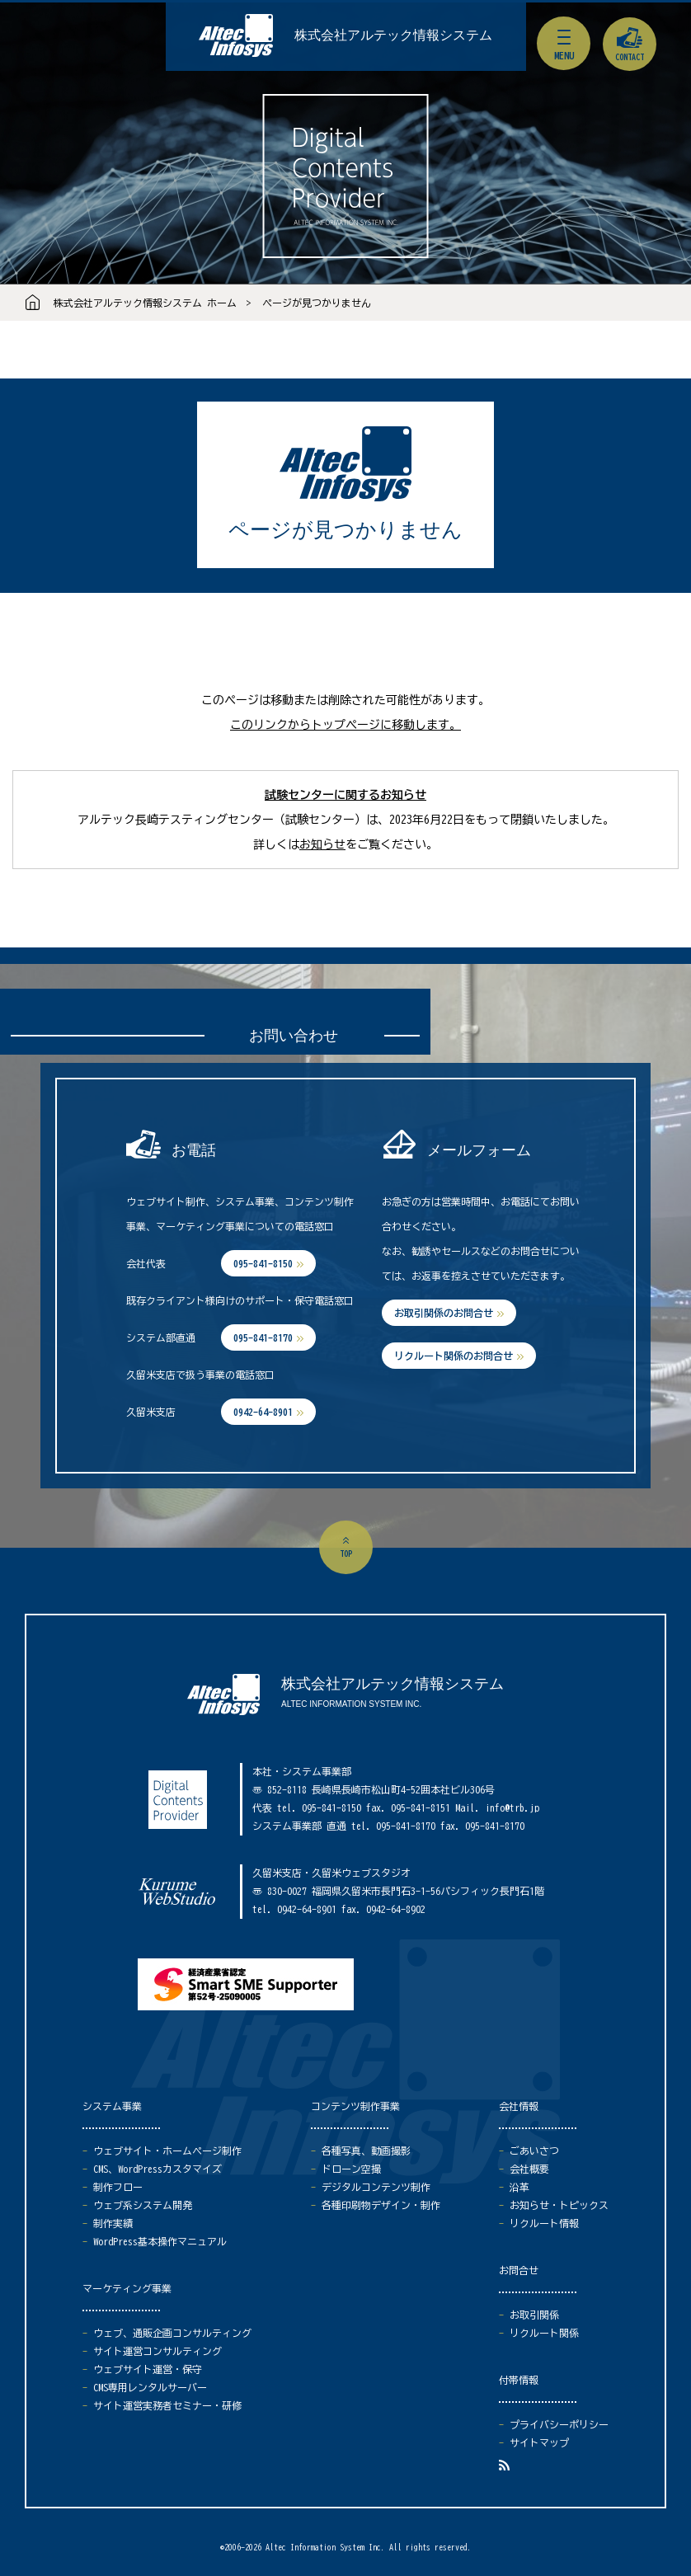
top (346, 1553)
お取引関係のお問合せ (443, 1313)
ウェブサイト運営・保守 (147, 2369)
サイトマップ (539, 2442)
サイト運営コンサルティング (157, 2351)
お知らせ (322, 844)
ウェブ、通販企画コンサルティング (172, 2333)
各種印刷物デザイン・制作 (381, 2205)
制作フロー (118, 2187)
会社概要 (529, 2169)
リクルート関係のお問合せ (453, 1356)
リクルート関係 (544, 2333)
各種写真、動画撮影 (366, 2150)
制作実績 (113, 2223)
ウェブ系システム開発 (142, 2205)
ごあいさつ (534, 2150)
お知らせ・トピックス (559, 2205)
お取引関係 (534, 2315)
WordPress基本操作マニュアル (160, 2241)
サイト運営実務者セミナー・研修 (167, 2405)
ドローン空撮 (351, 2169)
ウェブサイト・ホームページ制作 (167, 2150)
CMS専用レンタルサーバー (150, 2387)
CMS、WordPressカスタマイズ (157, 2169)
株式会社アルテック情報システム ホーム (145, 303)
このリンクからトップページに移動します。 (345, 725)
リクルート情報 (544, 2223)
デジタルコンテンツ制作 (376, 2187)
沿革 (519, 2187)
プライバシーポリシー (559, 2424)
